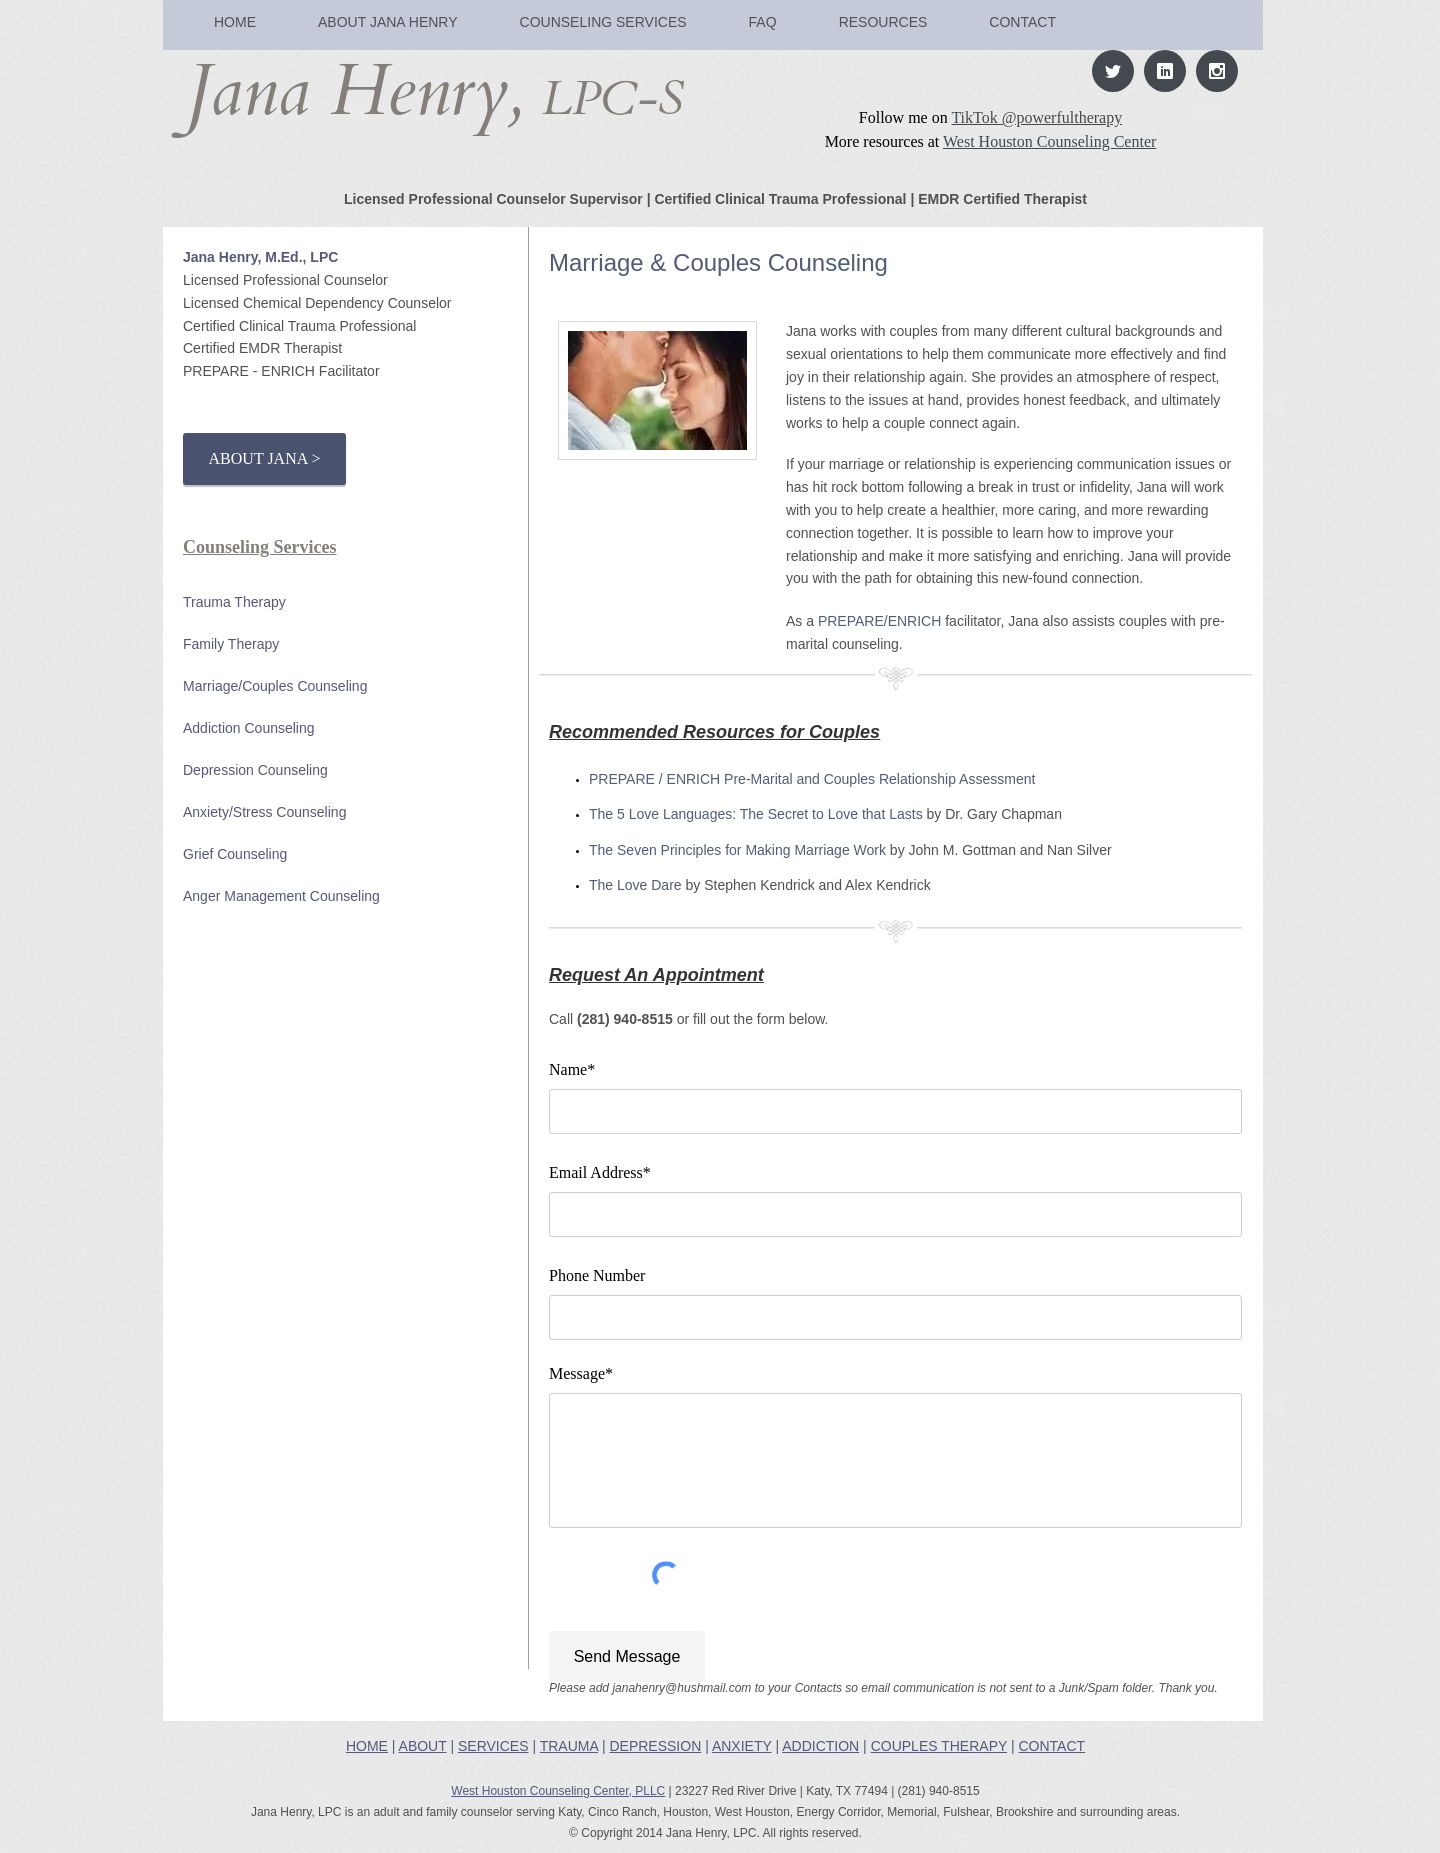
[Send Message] (627, 1656)
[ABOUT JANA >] (264, 459)
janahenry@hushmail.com (681, 1688)
